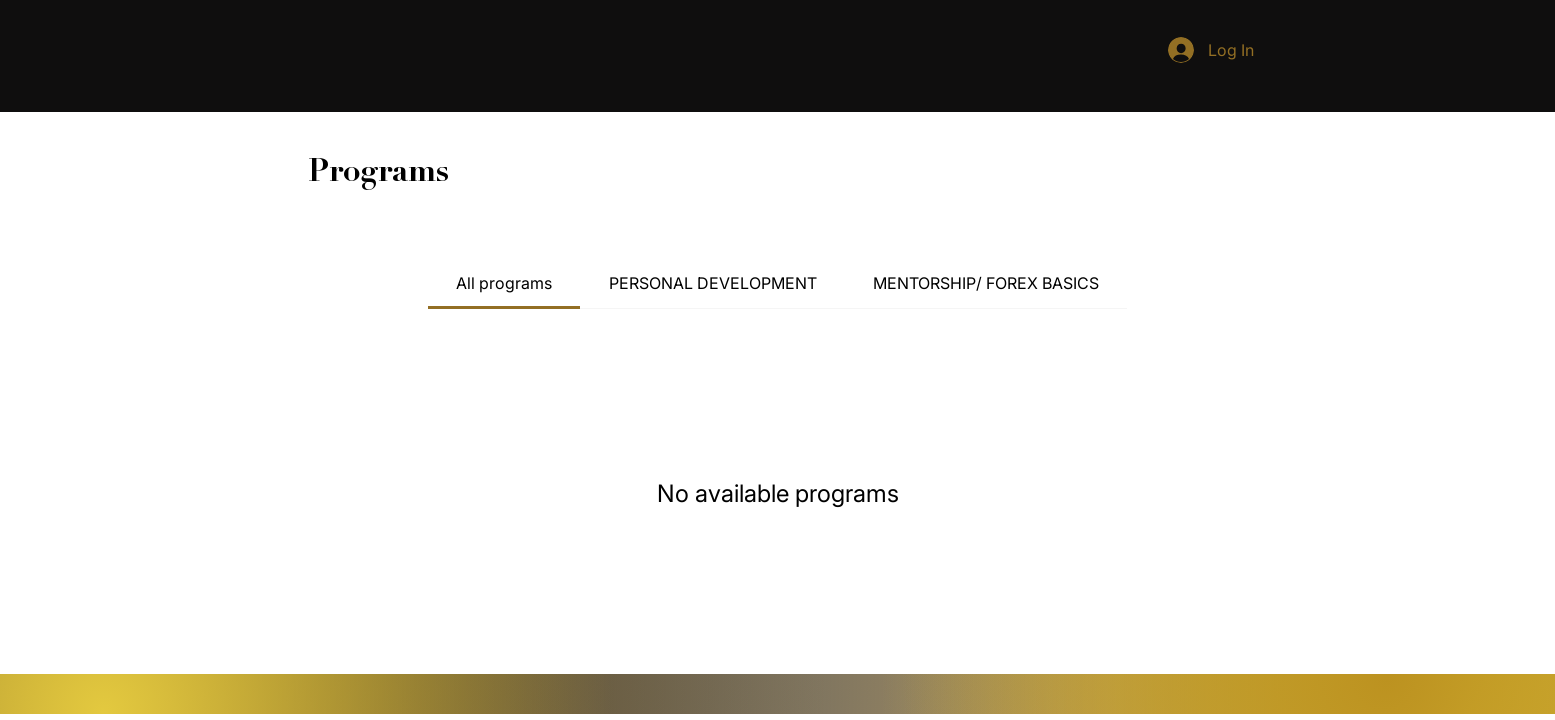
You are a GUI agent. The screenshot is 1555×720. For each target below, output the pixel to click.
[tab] (504, 283)
